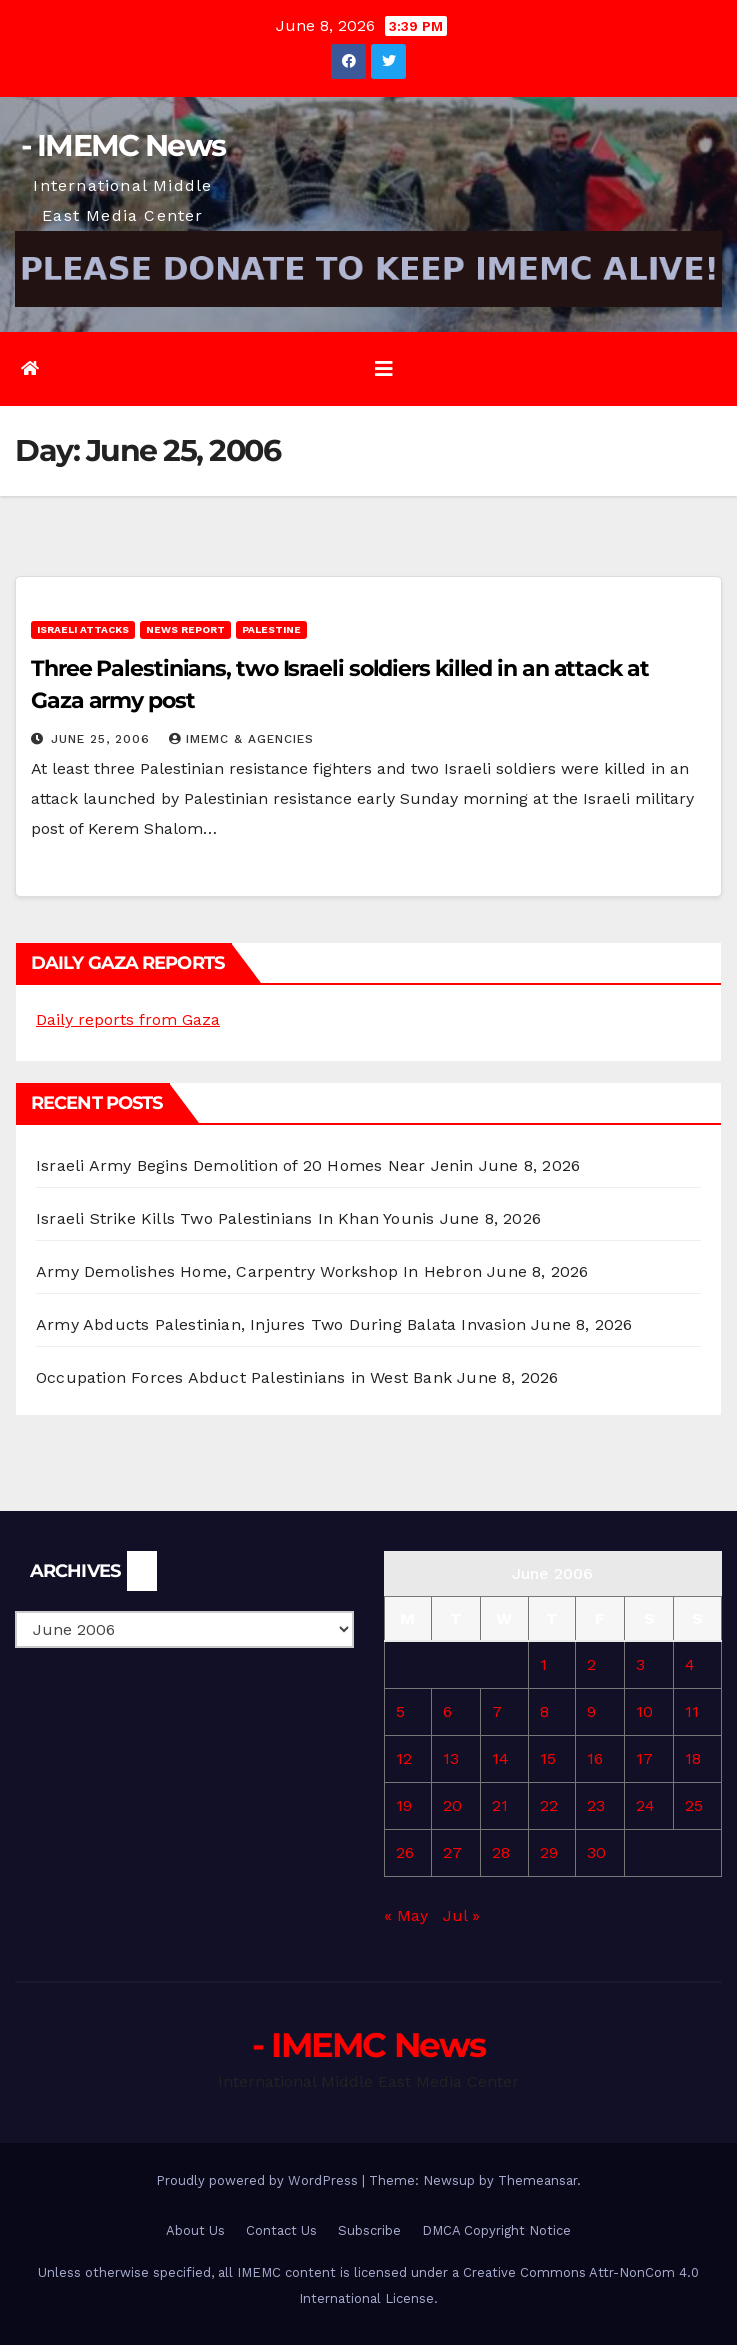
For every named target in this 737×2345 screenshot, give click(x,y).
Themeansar (537, 2180)
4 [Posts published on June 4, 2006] (690, 1664)
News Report (185, 629)
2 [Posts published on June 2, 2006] (591, 1664)
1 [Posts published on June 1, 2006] (543, 1664)
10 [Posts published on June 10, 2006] (644, 1711)
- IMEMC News (123, 145)
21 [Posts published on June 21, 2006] (500, 1805)
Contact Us (281, 2230)
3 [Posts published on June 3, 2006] (640, 1664)
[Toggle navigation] (384, 369)
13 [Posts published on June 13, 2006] (451, 1758)
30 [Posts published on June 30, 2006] (596, 1852)
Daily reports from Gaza (128, 1019)
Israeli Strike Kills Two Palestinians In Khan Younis (235, 1218)
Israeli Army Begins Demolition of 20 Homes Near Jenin (255, 1165)
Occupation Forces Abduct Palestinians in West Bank (244, 1377)
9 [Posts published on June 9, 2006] (591, 1711)
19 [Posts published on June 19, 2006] (404, 1805)
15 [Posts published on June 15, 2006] (548, 1758)
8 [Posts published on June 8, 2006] (544, 1711)
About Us (195, 2230)
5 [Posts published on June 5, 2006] (400, 1711)
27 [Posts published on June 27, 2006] (452, 1852)
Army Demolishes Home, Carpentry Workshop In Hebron (259, 1271)
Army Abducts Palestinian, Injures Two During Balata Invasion (281, 1324)
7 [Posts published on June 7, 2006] (497, 1711)
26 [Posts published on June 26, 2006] (405, 1852)
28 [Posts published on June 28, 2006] (501, 1852)
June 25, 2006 (103, 739)
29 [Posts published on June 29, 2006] (549, 1852)
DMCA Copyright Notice (496, 2230)
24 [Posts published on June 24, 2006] (645, 1805)
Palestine (271, 629)
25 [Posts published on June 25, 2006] (694, 1805)
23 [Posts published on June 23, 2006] (596, 1805)
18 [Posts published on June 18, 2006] (693, 1758)
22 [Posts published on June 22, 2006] (549, 1805)
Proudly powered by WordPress (259, 2180)
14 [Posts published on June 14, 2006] (500, 1758)
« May (406, 1915)
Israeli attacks (83, 629)
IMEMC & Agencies (241, 739)
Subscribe (369, 2230)
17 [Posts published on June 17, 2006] (644, 1758)
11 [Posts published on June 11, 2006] (692, 1711)
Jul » (461, 1915)
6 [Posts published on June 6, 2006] (447, 1711)
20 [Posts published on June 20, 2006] (452, 1805)
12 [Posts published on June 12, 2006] (404, 1758)
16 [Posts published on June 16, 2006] (595, 1758)
